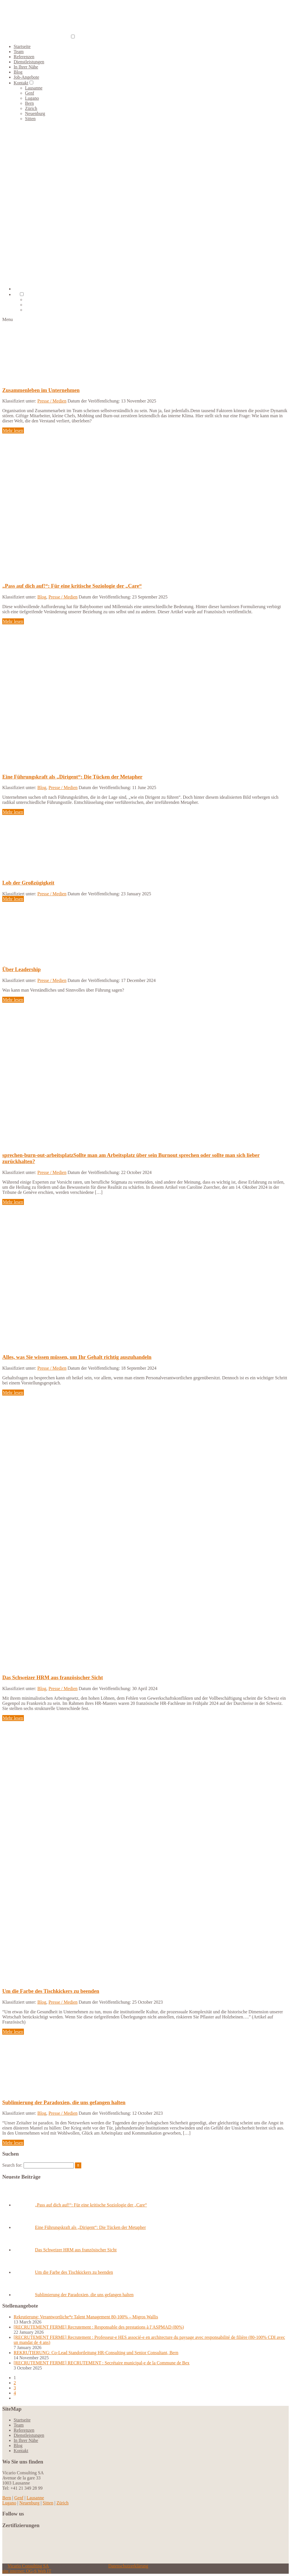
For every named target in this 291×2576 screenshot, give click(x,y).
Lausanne (33, 87)
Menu (7, 319)
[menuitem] (16, 294)
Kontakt (21, 82)
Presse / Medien (52, 401)
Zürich (31, 108)
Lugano (32, 98)
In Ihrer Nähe (26, 66)
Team (19, 51)
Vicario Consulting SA (28, 2566)
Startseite (22, 46)
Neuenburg (35, 113)
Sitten (30, 118)
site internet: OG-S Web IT (26, 2571)
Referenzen (24, 56)
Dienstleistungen (29, 61)
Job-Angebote (26, 77)
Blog (18, 72)
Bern (29, 103)
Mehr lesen (13, 430)
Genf (29, 93)
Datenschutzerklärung (128, 2566)
